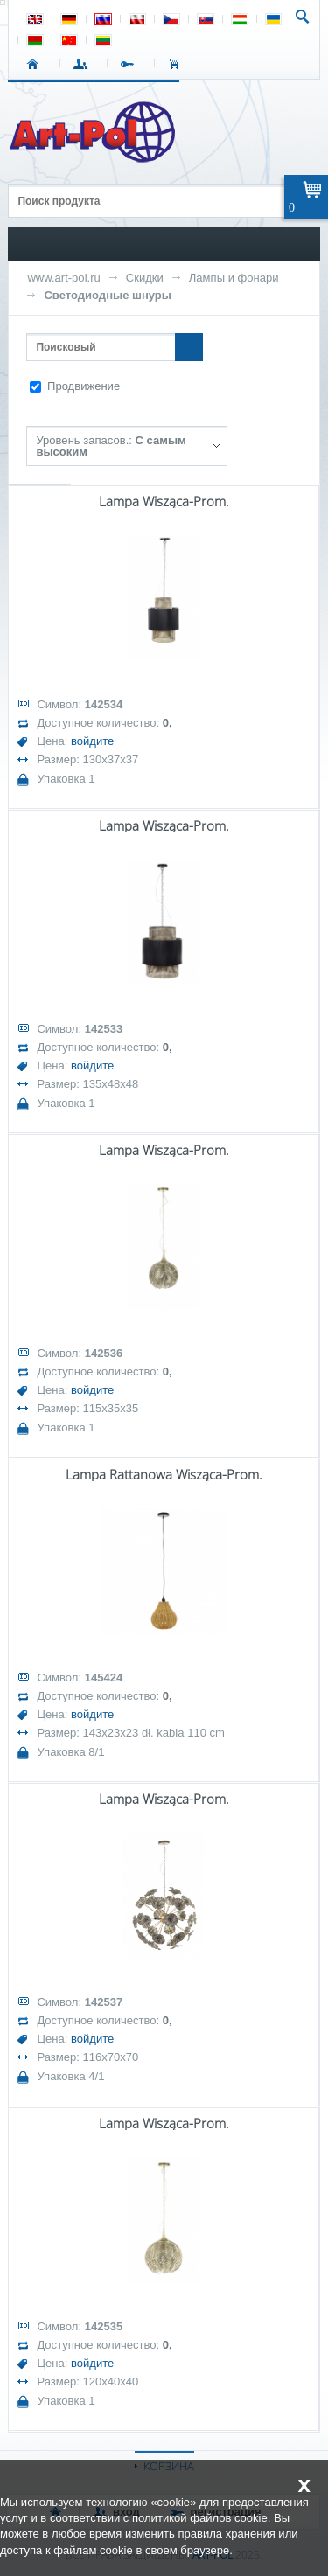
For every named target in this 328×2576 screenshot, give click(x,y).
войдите (92, 741)
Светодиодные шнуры (107, 295)
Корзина (178, 64)
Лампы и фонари (234, 277)
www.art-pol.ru (63, 277)
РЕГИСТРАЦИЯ (131, 64)
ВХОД (83, 64)
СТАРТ (36, 64)
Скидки (145, 277)
